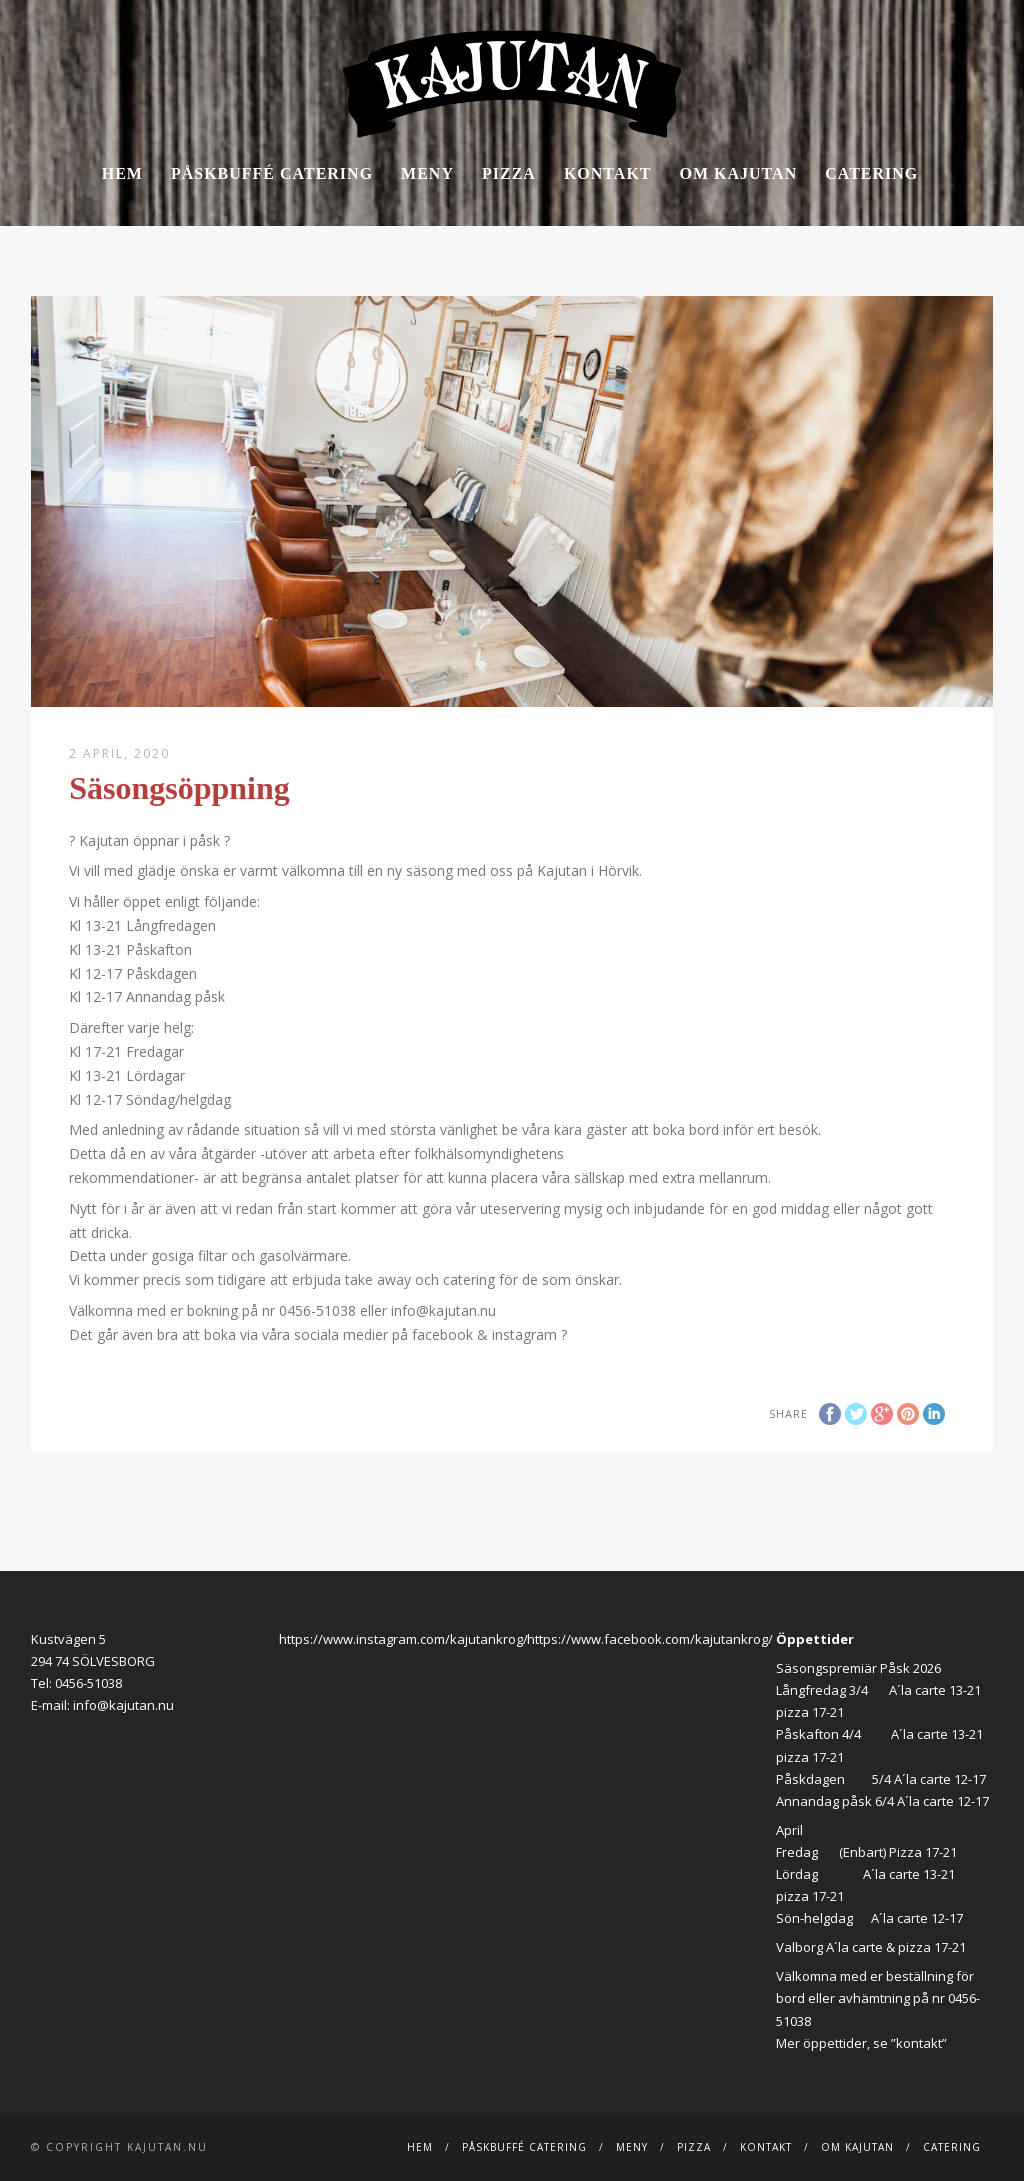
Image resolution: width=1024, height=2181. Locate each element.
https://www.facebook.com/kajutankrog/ (650, 1639)
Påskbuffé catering (272, 173)
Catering (871, 173)
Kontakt (608, 173)
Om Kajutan (739, 173)
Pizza (509, 173)
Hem (122, 173)
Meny (427, 173)
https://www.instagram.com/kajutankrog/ (403, 1639)
